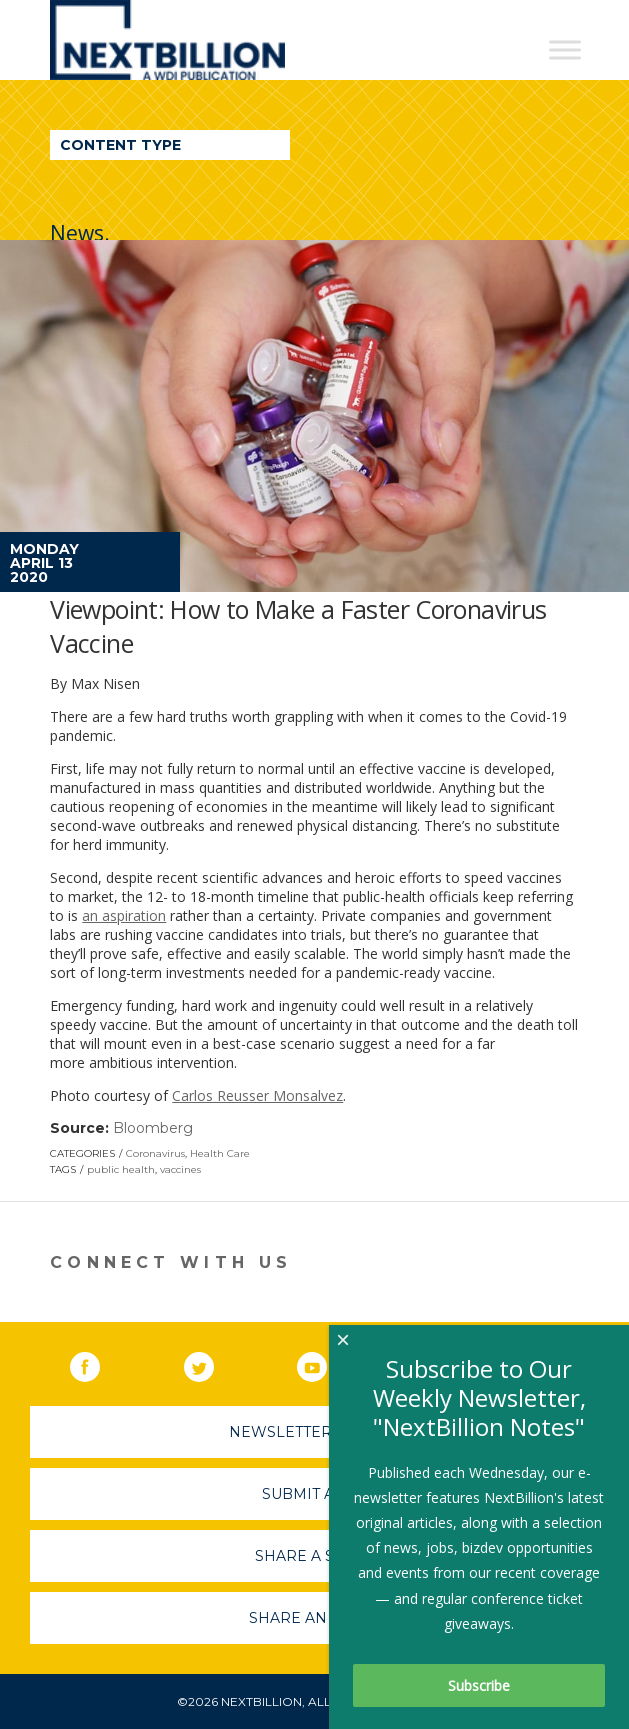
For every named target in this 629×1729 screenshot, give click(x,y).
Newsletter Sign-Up (314, 1432)
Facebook (99, 1363)
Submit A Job (315, 1494)
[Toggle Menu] (565, 49)
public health (121, 1169)
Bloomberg (153, 1128)
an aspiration (124, 915)
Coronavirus (155, 1153)
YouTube (326, 1363)
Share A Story (314, 1556)
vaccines (180, 1169)
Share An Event (315, 1618)
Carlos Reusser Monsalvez (257, 1095)
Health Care (220, 1153)
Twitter (213, 1363)
